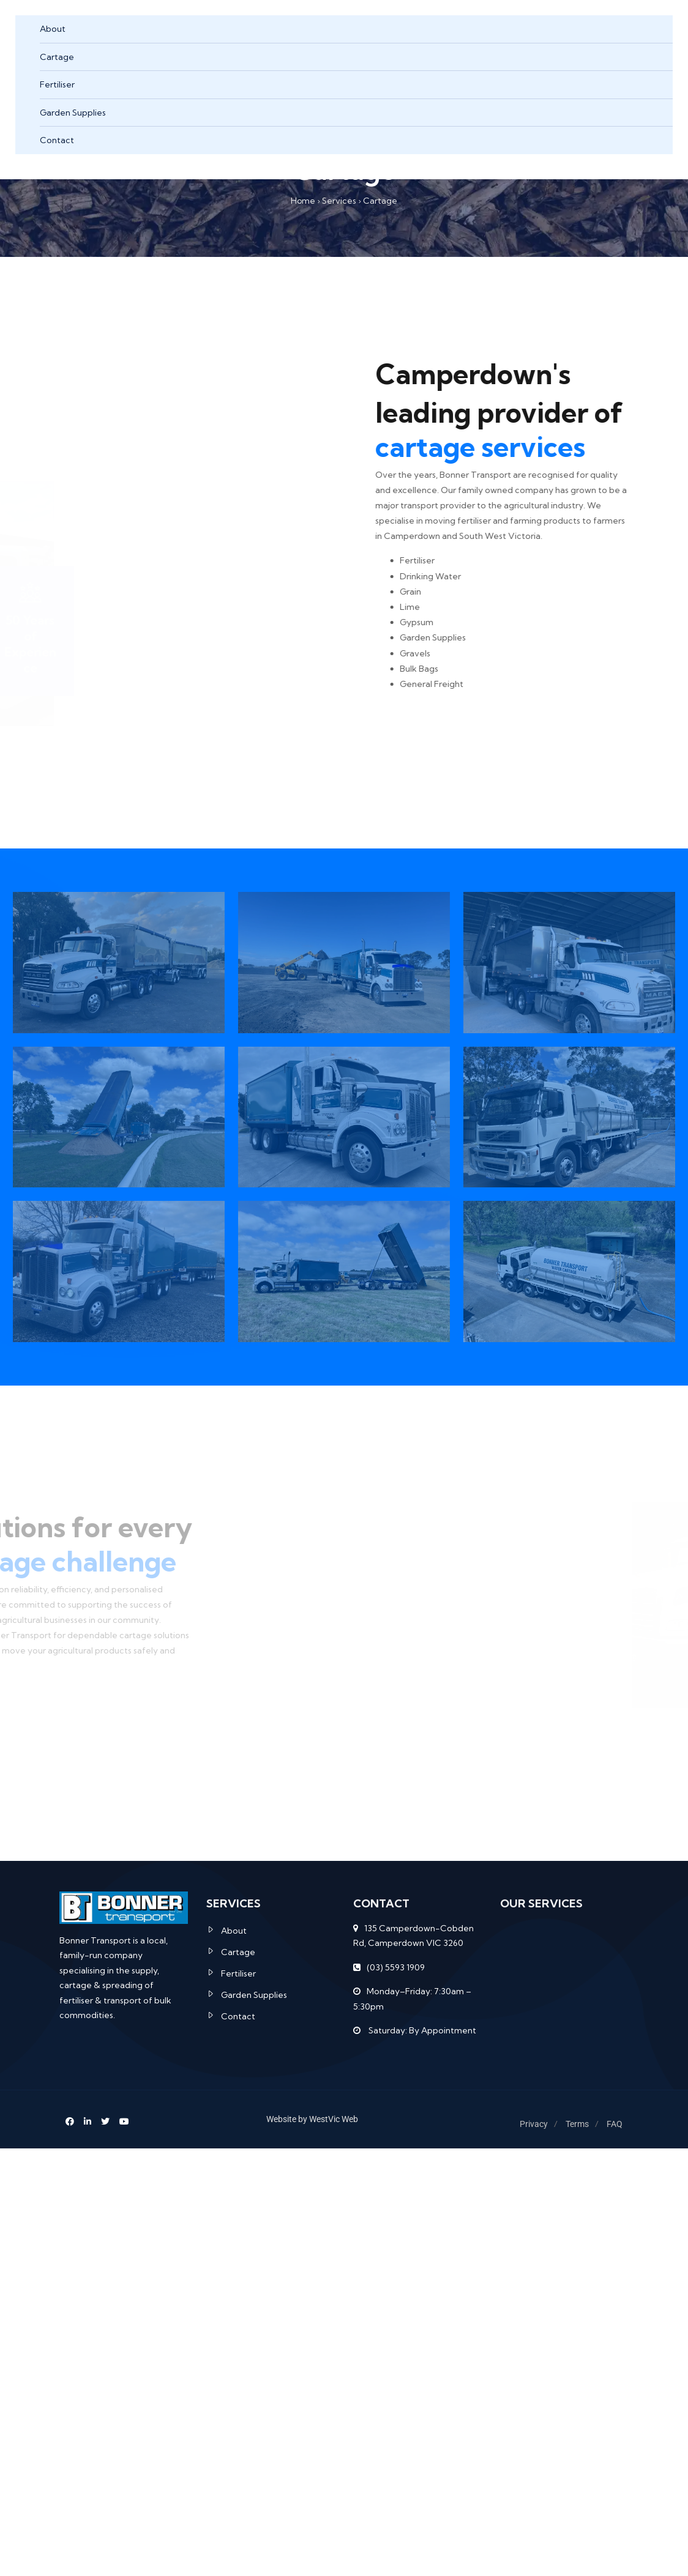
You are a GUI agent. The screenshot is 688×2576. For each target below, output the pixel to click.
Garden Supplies (73, 112)
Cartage (57, 56)
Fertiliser (57, 84)
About (52, 28)
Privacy (534, 2124)
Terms (577, 2124)
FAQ (615, 2124)
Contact (57, 140)
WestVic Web (333, 2119)
